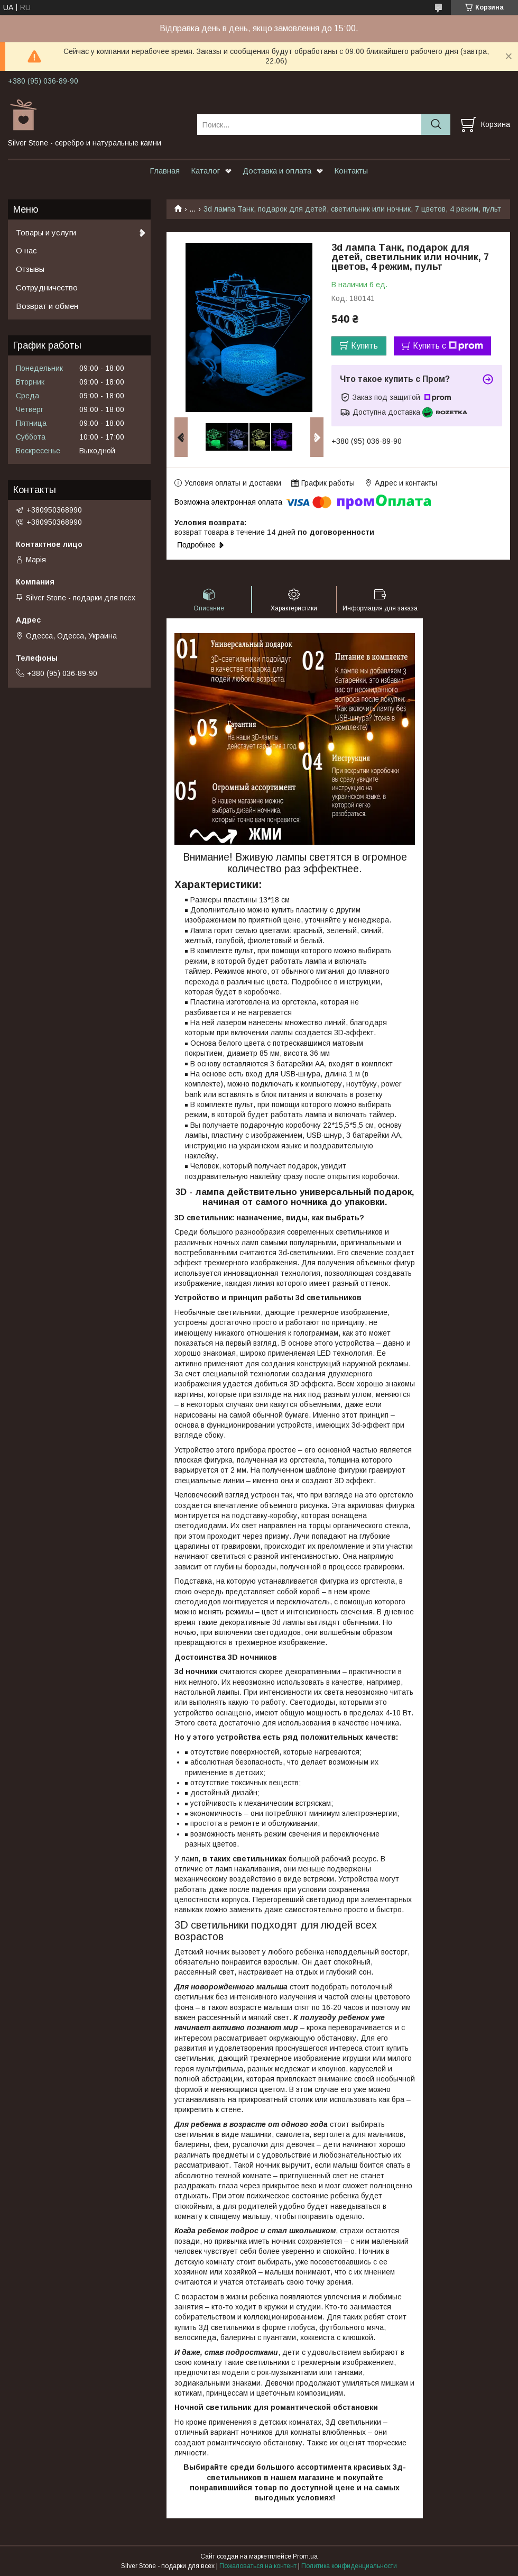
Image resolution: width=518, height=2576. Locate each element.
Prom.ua (305, 2556)
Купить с (448, 346)
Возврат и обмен (47, 306)
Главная (165, 170)
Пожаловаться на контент (258, 2566)
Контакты (351, 170)
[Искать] (435, 124)
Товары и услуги (46, 232)
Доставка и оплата (277, 170)
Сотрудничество (47, 287)
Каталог (205, 170)
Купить (364, 345)
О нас (26, 250)
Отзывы (30, 268)
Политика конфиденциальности (349, 2566)
